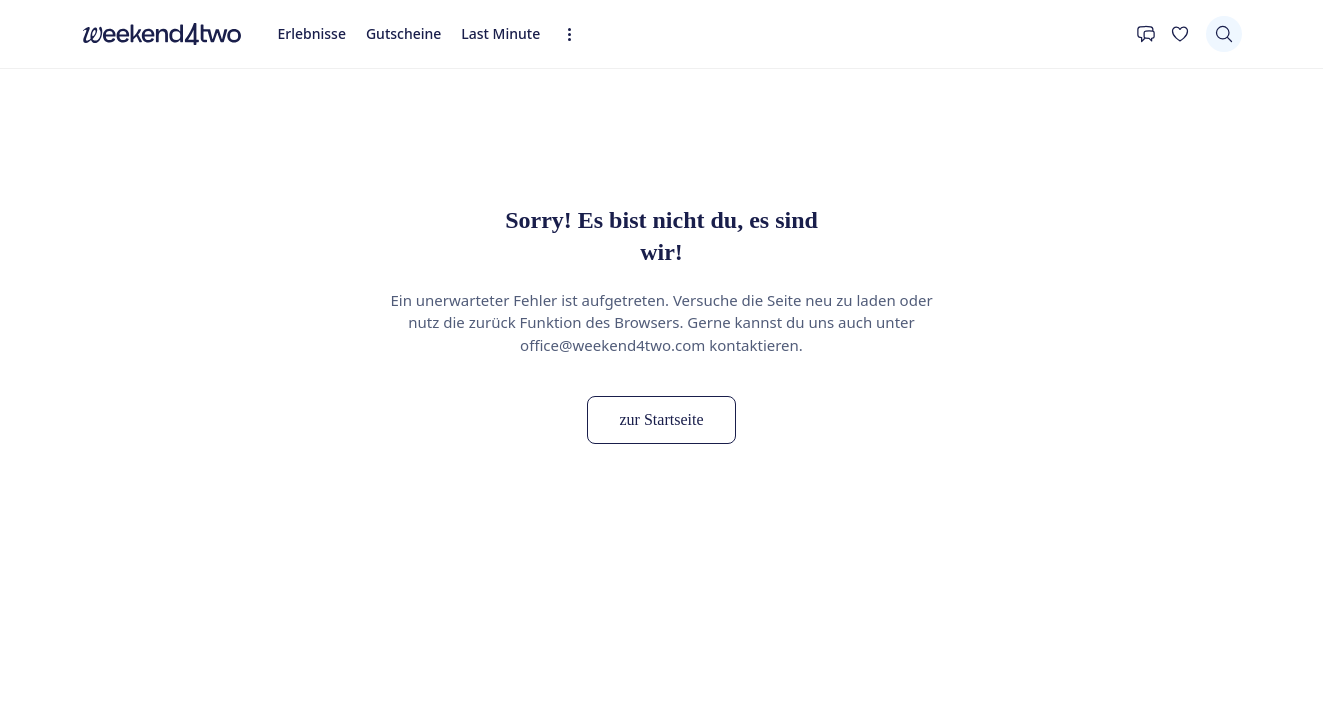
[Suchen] (1224, 34)
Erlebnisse (312, 33)
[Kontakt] (1146, 34)
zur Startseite (662, 419)
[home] (162, 34)
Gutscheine (403, 33)
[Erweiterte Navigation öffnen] (575, 34)
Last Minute (500, 33)
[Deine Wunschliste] (1180, 34)
